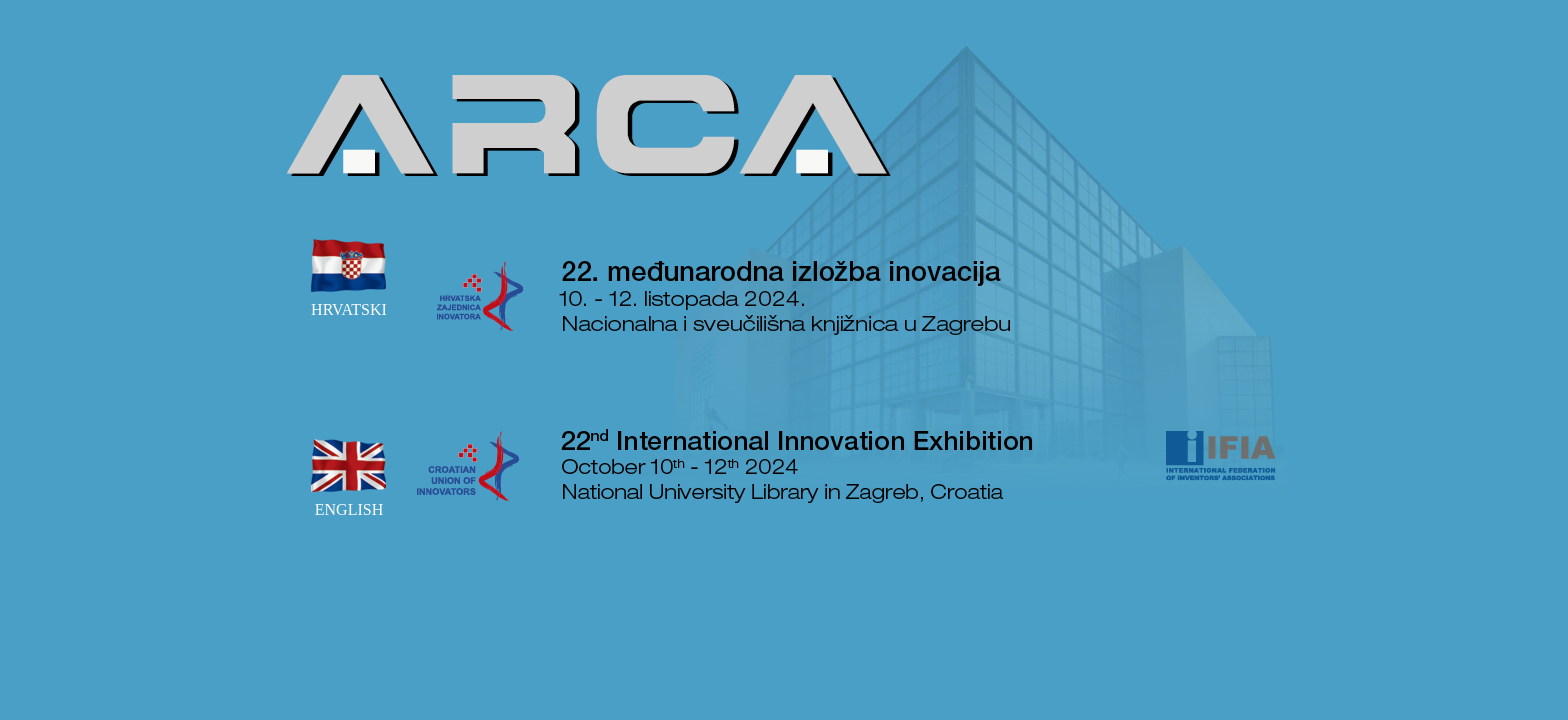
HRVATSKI (349, 274)
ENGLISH (349, 474)
